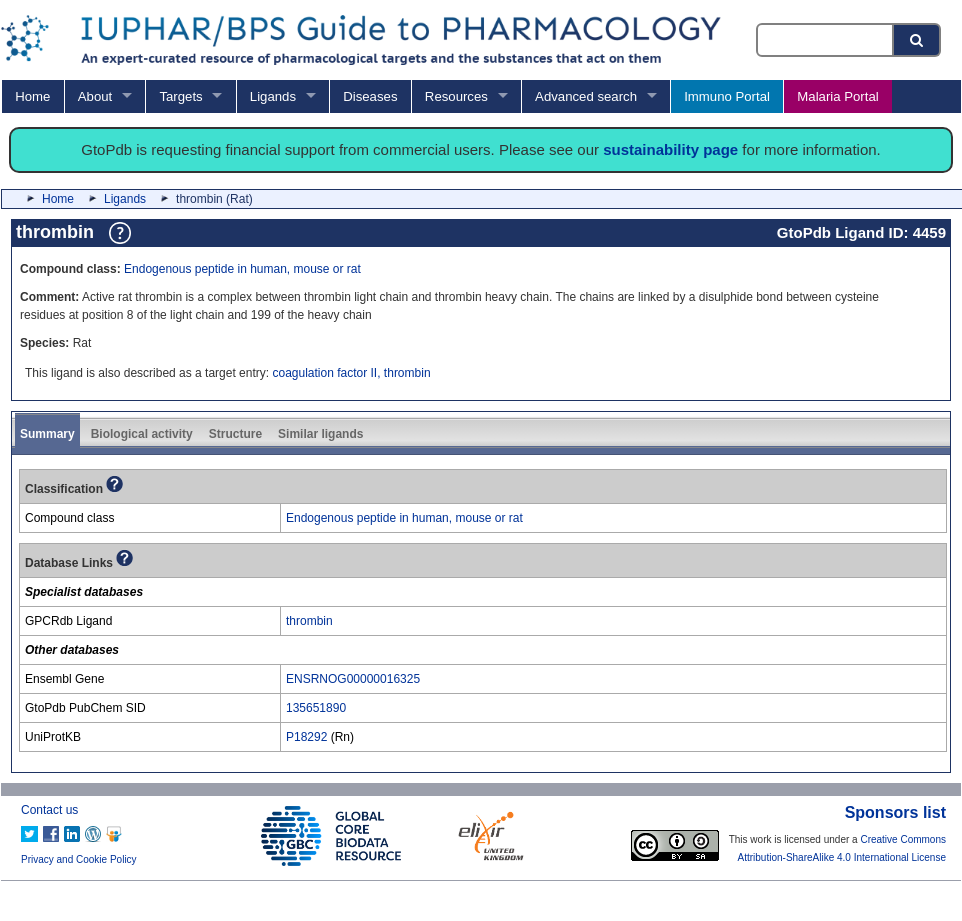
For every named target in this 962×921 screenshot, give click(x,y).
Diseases (370, 96)
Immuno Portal (727, 96)
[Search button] (918, 40)
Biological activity (142, 434)
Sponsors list (895, 812)
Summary (47, 434)
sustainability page (670, 149)
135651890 (316, 708)
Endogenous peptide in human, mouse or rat (242, 269)
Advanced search (586, 96)
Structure (235, 434)
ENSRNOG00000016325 (353, 679)
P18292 (306, 737)
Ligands (273, 96)
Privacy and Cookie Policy (79, 859)
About (95, 96)
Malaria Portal (837, 96)
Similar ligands (320, 434)
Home (32, 96)
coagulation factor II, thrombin (351, 373)
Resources (456, 96)
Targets (180, 96)
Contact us (49, 810)
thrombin (309, 621)
